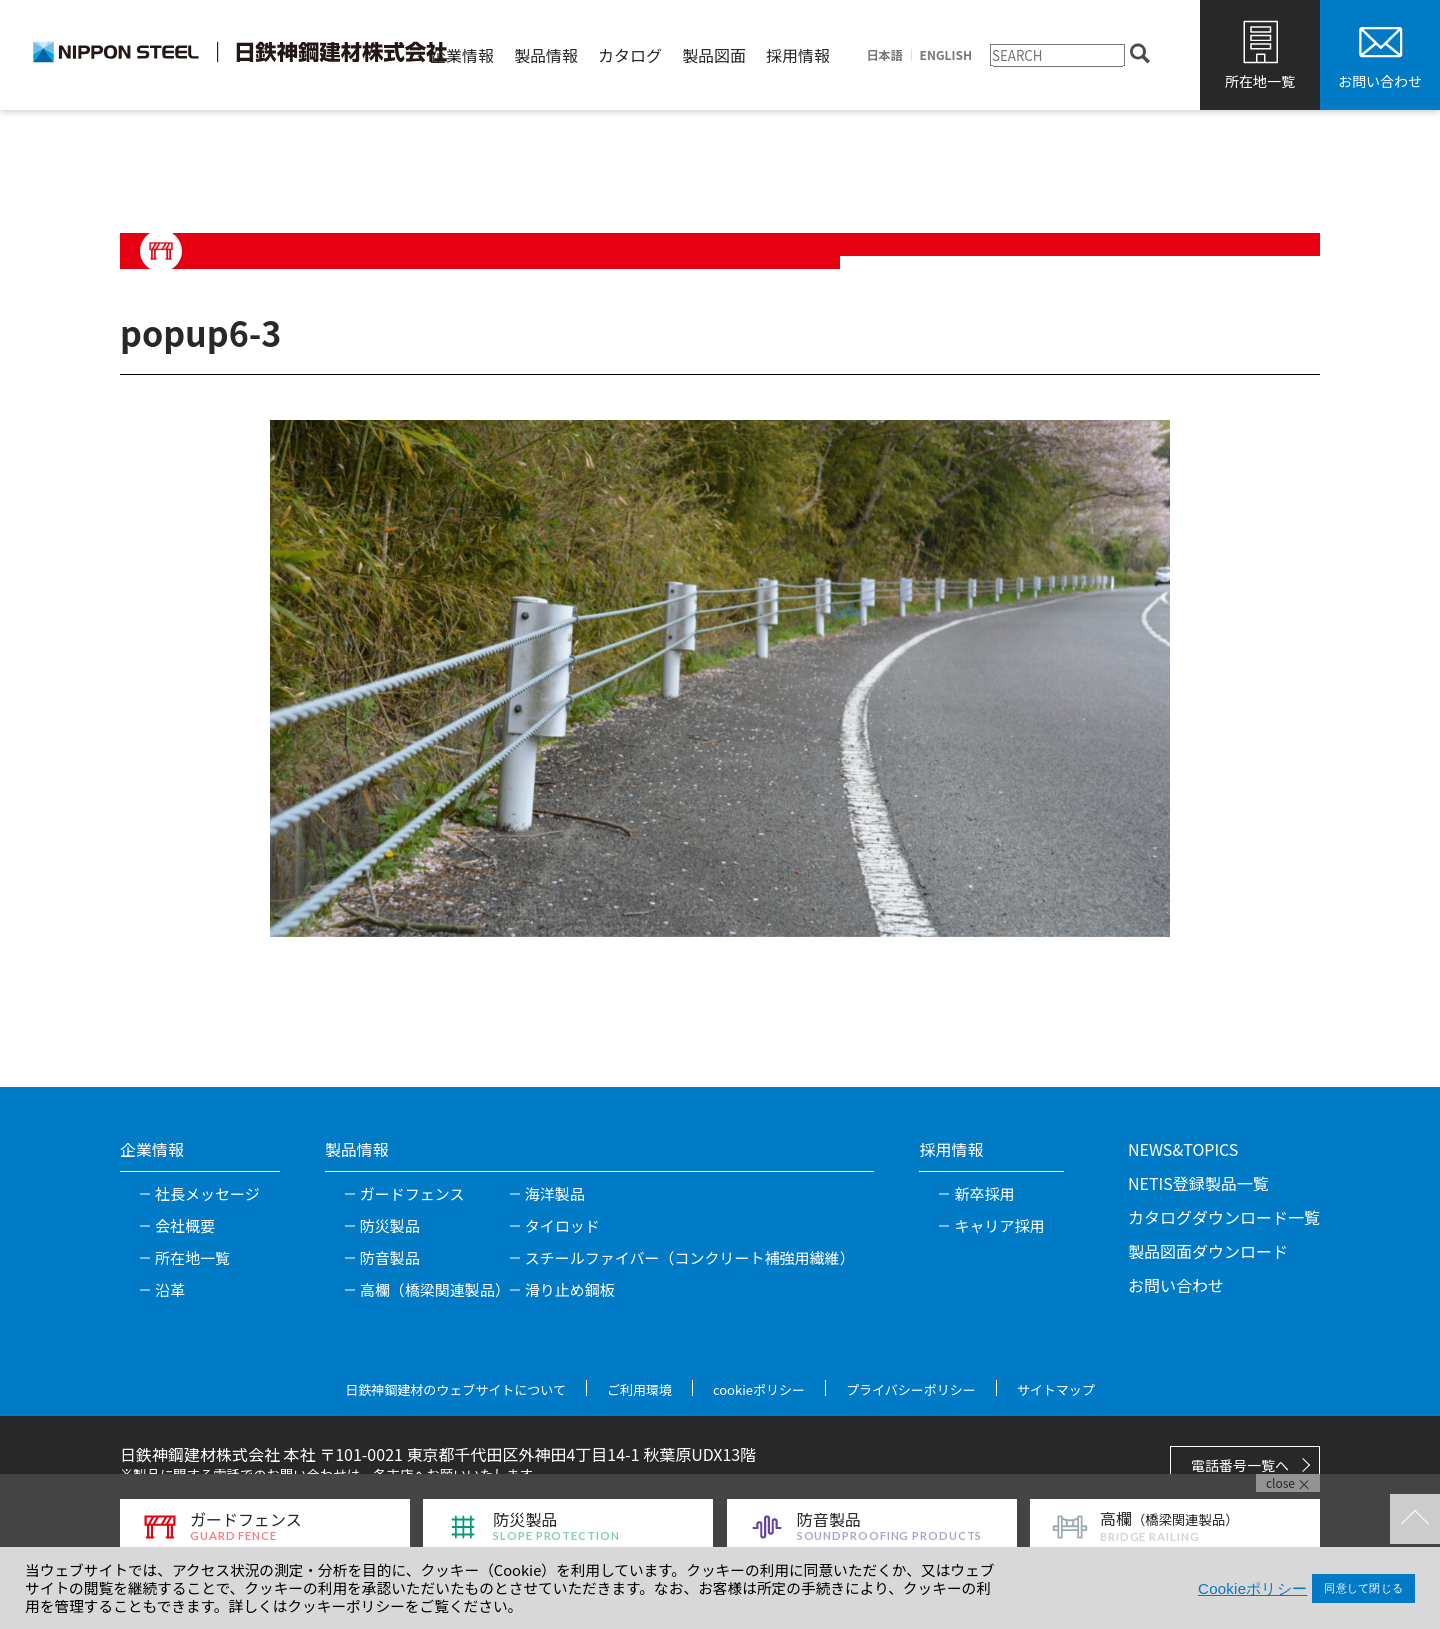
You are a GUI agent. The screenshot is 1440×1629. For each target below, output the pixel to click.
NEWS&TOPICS (1183, 1149)
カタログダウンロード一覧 (1224, 1217)
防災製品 (390, 1225)
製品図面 (714, 55)
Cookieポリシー (1252, 1588)
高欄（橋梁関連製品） (435, 1289)
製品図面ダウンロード (1208, 1251)
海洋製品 (555, 1193)
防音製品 (390, 1257)
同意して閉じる (1363, 1588)
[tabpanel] (720, 678)
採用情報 (798, 55)
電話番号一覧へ (1240, 1465)
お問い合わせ (1380, 81)
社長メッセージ (207, 1193)
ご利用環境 (639, 1389)
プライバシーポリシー (911, 1389)
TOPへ (1415, 1519)
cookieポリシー (759, 1389)
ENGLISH (946, 55)
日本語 (885, 55)
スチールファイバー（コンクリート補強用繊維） (690, 1257)
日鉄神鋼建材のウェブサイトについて (455, 1389)
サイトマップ (1056, 1389)
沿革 (170, 1289)
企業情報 (462, 55)
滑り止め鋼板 (570, 1289)
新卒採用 (984, 1193)
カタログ (630, 55)
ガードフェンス (412, 1193)
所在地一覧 (1260, 81)
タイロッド (562, 1225)
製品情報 (546, 55)
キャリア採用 (999, 1225)
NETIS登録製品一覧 (1198, 1183)
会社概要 (185, 1225)
